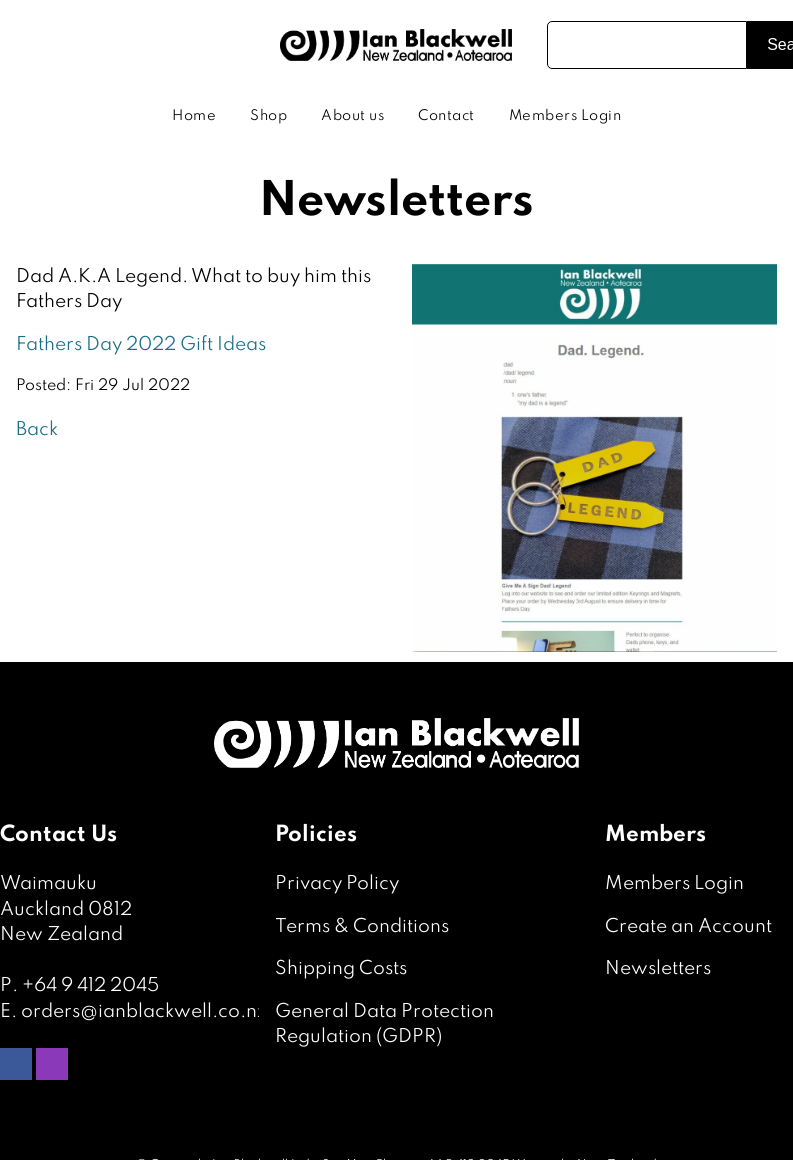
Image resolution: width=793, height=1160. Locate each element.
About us (352, 116)
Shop (268, 116)
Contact (446, 116)
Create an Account (688, 926)
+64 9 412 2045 (90, 985)
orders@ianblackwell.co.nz (144, 1011)
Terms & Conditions (362, 926)
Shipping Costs (341, 968)
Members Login (565, 116)
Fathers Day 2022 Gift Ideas (141, 344)
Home (194, 116)
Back (37, 429)
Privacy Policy (337, 883)
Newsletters (658, 968)
